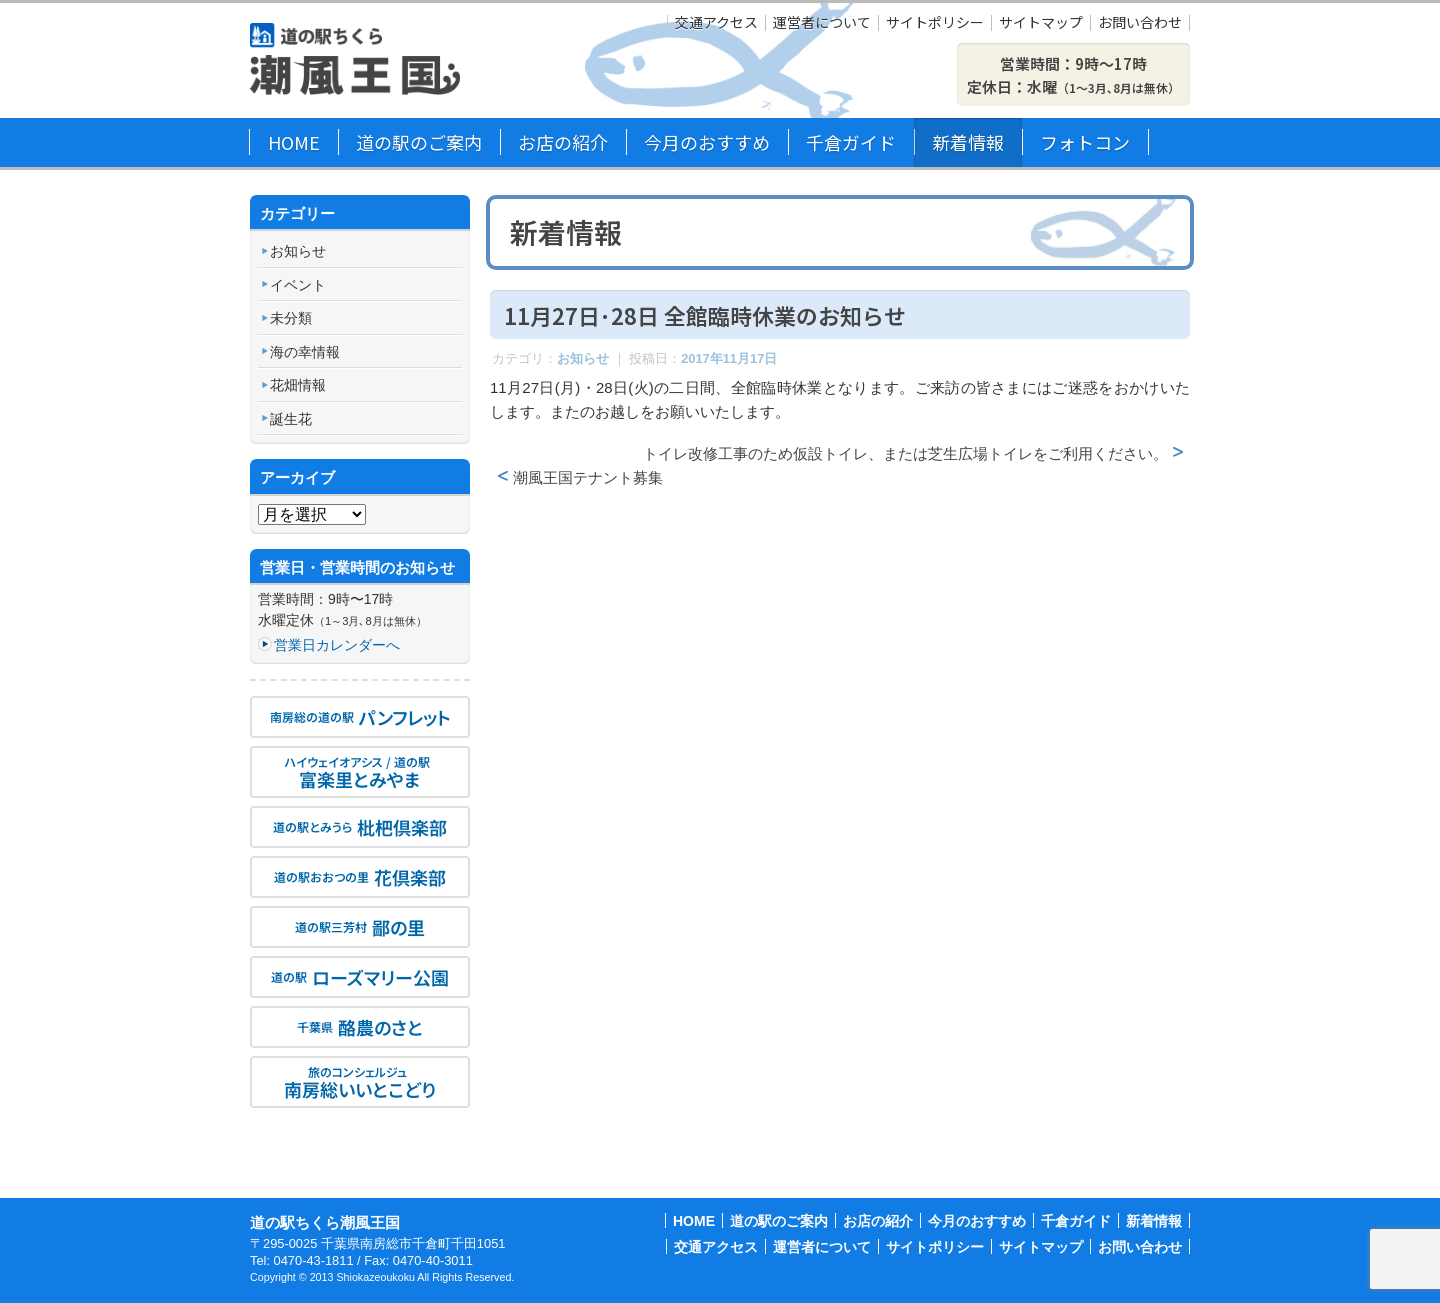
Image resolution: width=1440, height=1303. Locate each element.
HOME (294, 142)
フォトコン (1085, 142)
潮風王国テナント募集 (588, 477)
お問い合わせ (1140, 23)
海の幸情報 (305, 352)
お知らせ (583, 358)
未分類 (291, 318)
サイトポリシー (935, 23)
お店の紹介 (563, 142)
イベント (298, 285)
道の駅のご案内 (419, 142)
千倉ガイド (851, 142)
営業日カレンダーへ (337, 645)
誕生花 (291, 419)
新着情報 (968, 142)
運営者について (822, 23)
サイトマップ (1041, 23)
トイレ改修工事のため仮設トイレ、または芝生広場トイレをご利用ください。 (905, 453)
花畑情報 (298, 385)
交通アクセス (716, 23)
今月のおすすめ (707, 142)
